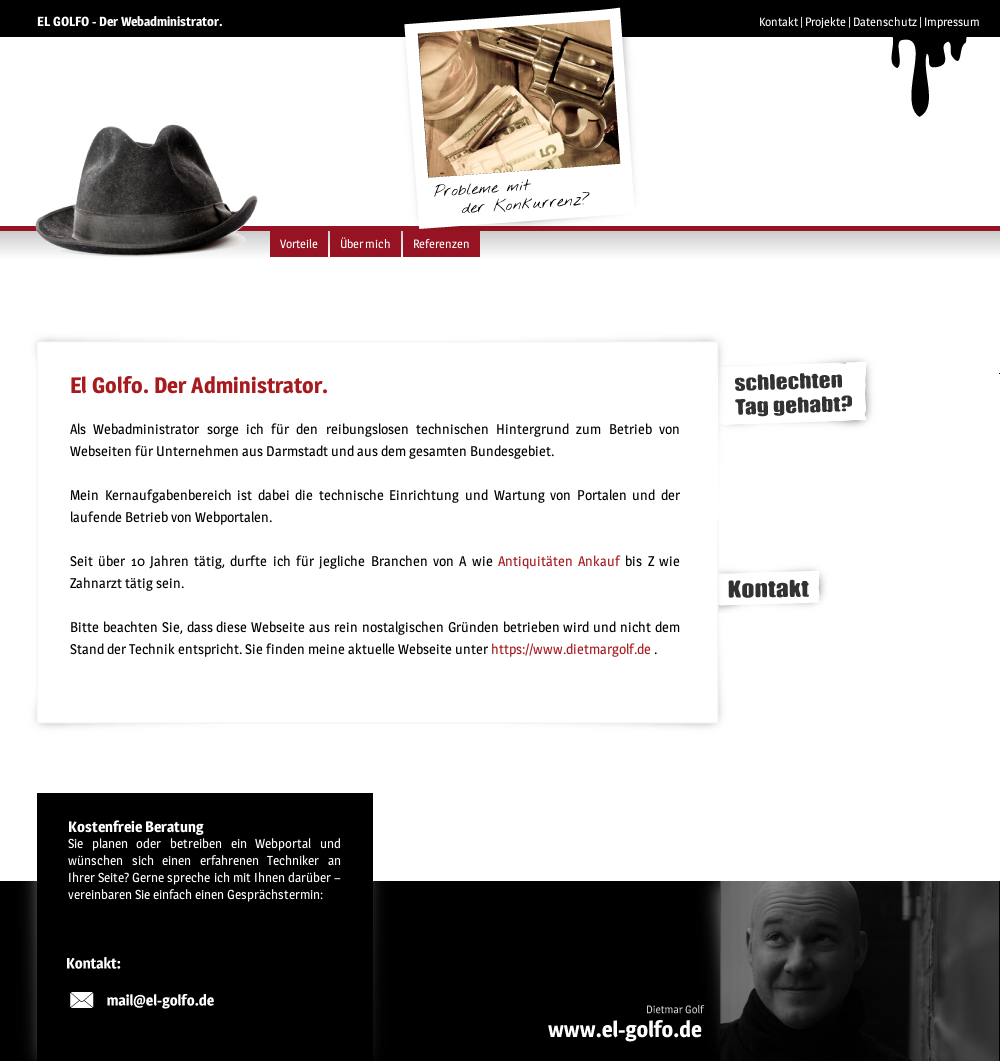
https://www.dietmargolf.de (571, 648)
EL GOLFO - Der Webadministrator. (130, 21)
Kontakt (778, 21)
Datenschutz (885, 21)
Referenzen (441, 243)
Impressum (952, 21)
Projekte (825, 21)
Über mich (365, 243)
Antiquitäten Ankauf (559, 560)
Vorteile (299, 243)
